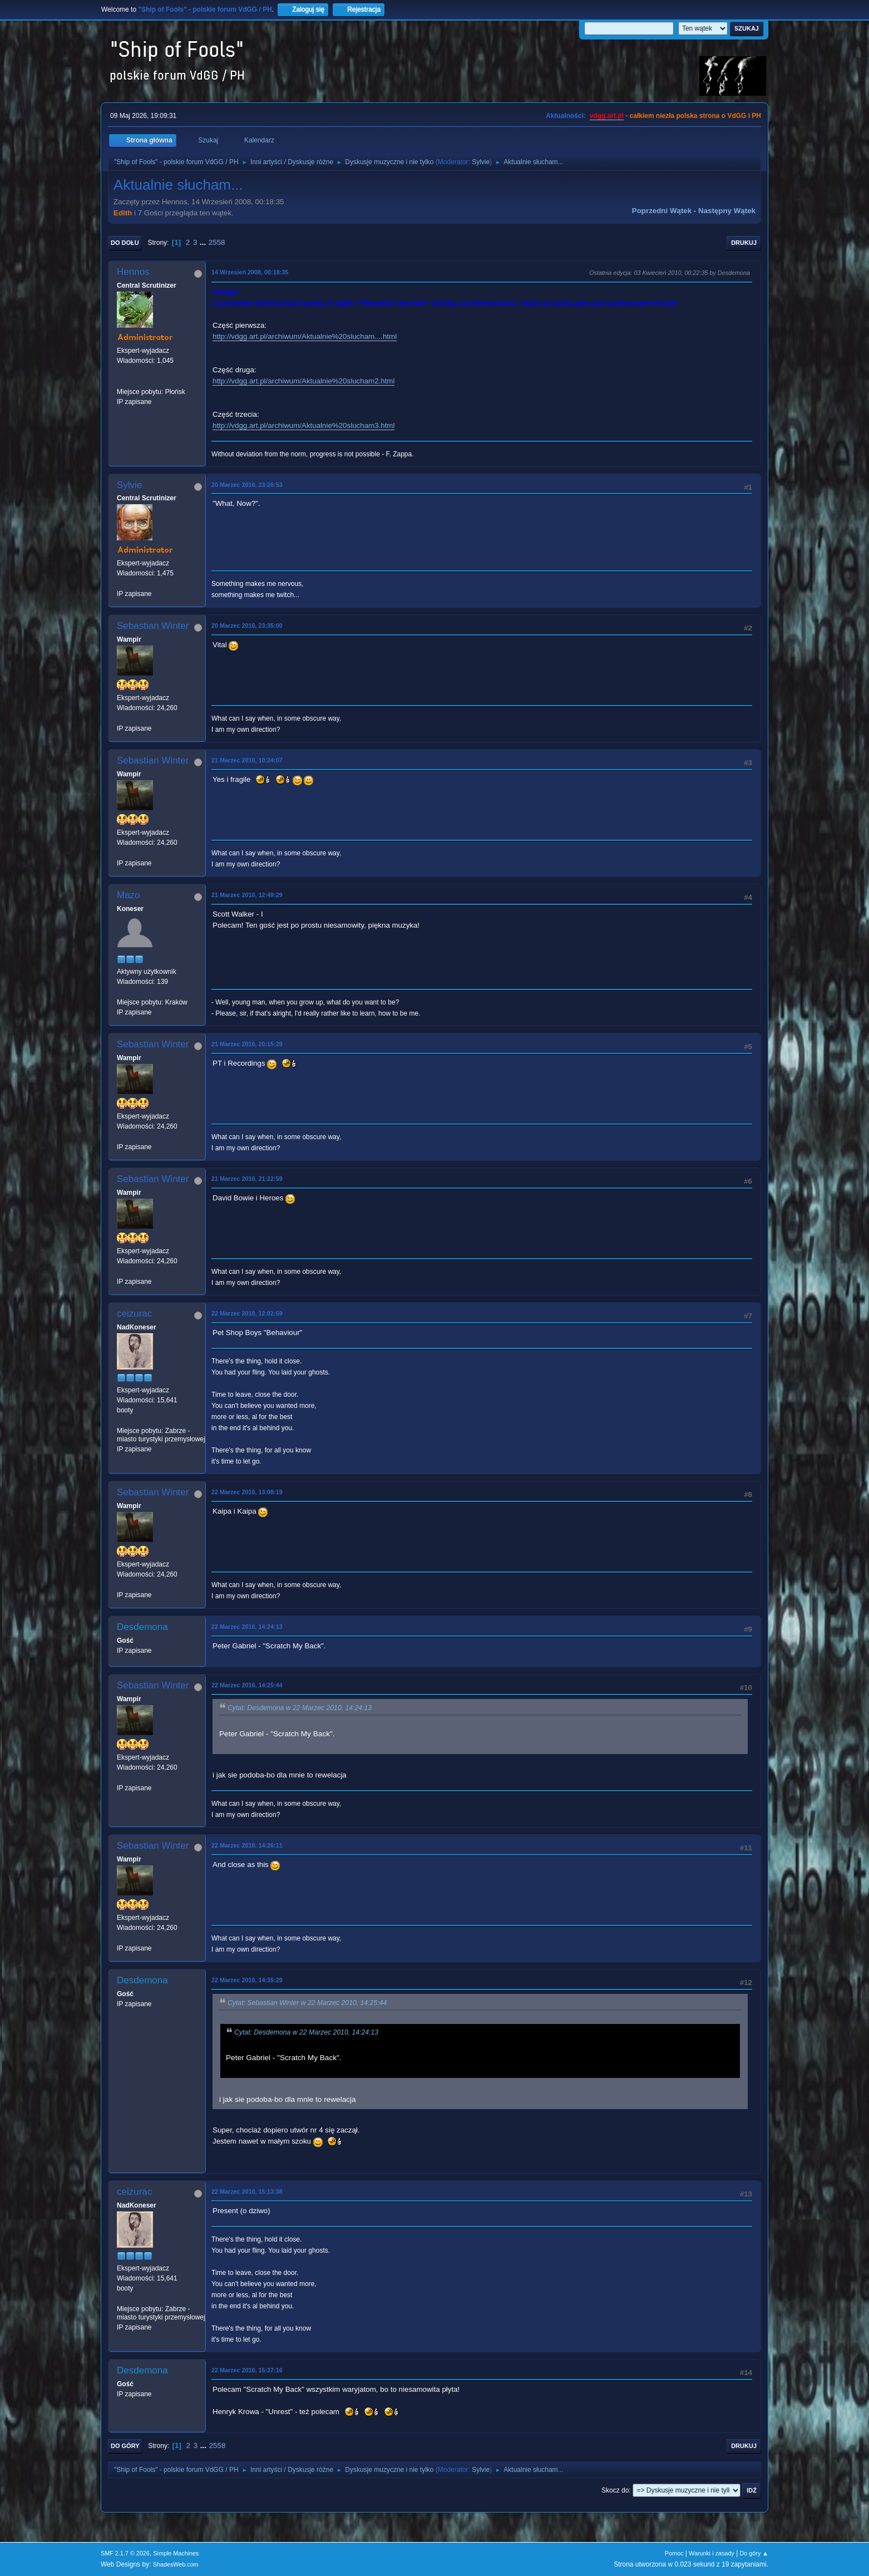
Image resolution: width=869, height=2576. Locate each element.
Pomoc (674, 2553)
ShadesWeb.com (176, 2564)
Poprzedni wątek (662, 210)
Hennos (133, 272)
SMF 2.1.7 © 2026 (125, 2553)
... (204, 242)
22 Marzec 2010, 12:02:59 (247, 1313)
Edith (122, 213)
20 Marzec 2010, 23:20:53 (247, 484)
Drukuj (744, 242)
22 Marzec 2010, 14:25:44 (247, 1685)
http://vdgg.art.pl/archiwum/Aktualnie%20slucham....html (305, 336)
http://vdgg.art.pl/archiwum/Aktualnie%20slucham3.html (303, 425)
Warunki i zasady (711, 2553)
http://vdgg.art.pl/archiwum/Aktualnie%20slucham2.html (303, 381)
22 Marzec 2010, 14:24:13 (247, 1626)
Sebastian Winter (153, 625)
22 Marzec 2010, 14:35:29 (247, 1980)
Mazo (128, 895)
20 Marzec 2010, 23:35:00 (247, 625)
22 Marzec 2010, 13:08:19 (247, 1492)
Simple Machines (176, 2553)
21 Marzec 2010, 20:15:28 (247, 1044)
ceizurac (134, 1313)
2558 (217, 242)
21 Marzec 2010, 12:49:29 (247, 894)
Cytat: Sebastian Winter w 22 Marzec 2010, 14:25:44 (307, 2003)
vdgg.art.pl (607, 116)
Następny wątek (727, 210)
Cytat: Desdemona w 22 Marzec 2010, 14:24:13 (300, 1708)
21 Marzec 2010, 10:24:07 (247, 760)
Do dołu (125, 242)
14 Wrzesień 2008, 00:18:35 (249, 272)
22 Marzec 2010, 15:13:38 (247, 2191)
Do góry (125, 2445)
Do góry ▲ (754, 2553)
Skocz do (615, 2490)
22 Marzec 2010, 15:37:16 (247, 2370)
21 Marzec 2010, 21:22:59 (247, 1178)
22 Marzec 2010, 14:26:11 (247, 1845)
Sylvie (481, 162)
